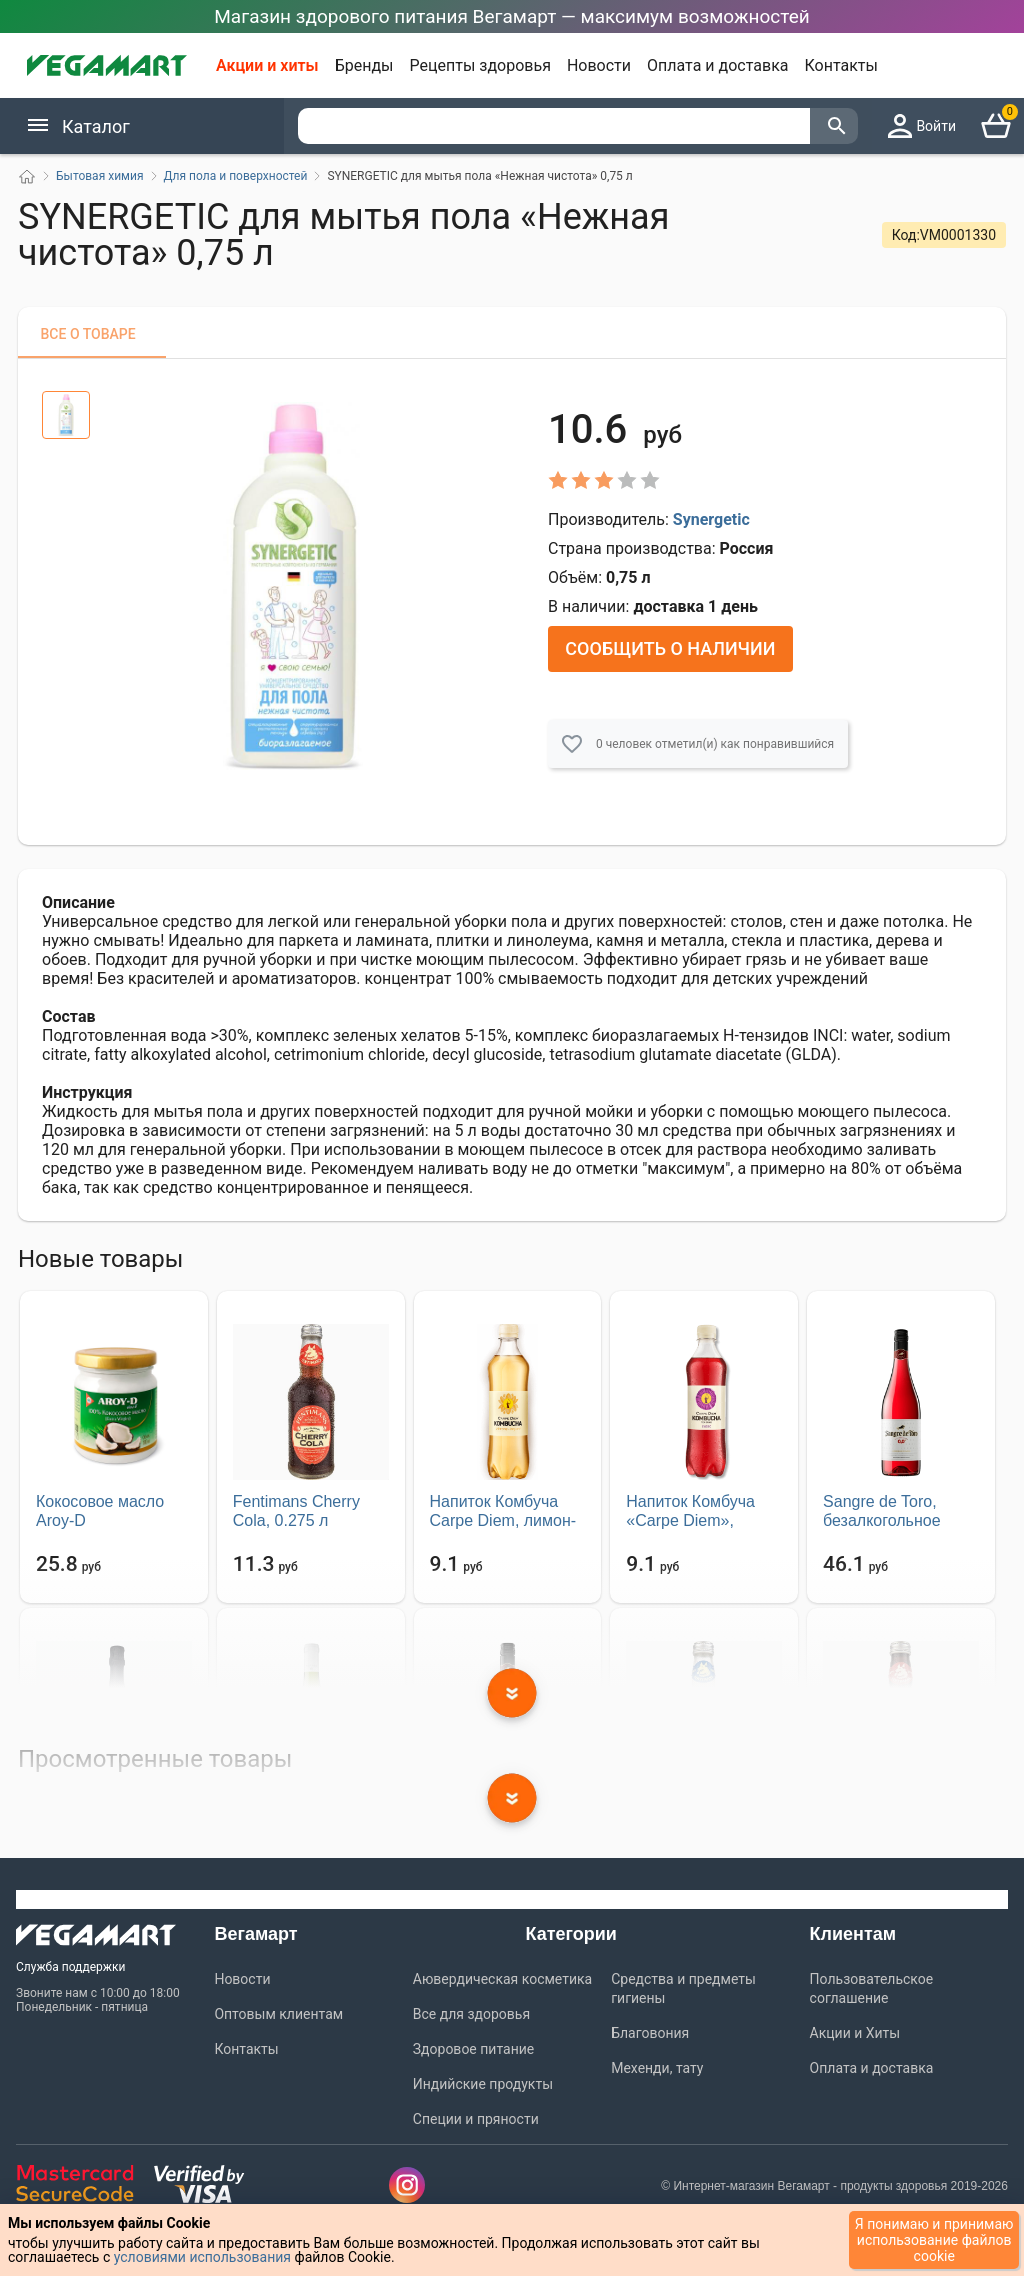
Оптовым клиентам (278, 2013)
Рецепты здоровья (480, 65)
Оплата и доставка (717, 65)
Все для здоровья (471, 2013)
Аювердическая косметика (502, 1978)
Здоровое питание (473, 2048)
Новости (599, 65)
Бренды (364, 65)
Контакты (841, 65)
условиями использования (202, 2257)
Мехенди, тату (657, 2067)
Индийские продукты (483, 2083)
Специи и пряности (476, 2118)
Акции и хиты (267, 65)
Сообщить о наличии (670, 647)
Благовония (650, 2032)
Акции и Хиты (855, 2032)
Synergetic (711, 518)
